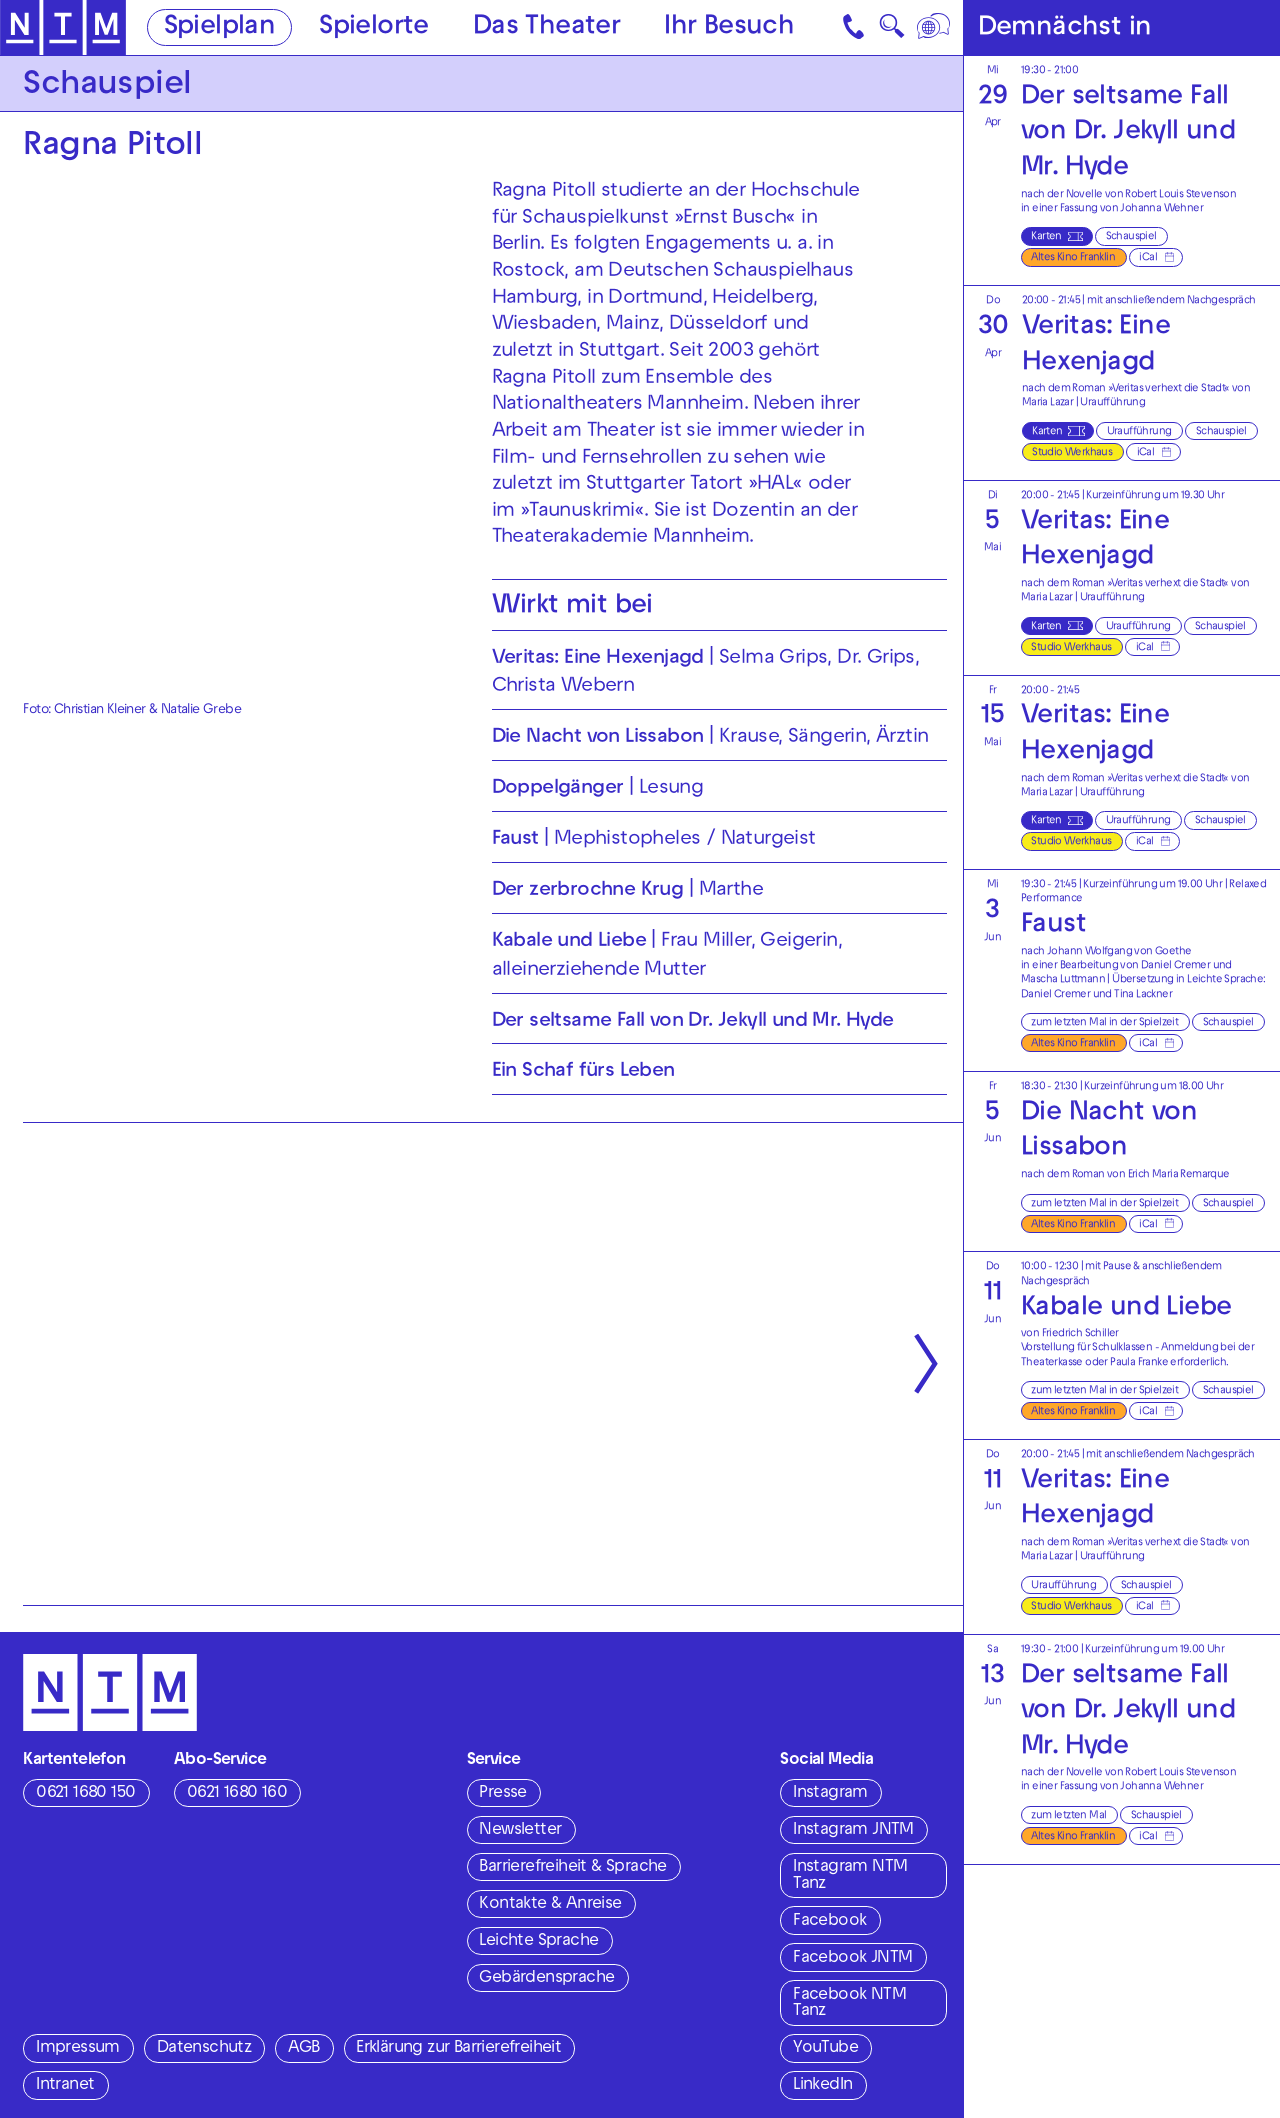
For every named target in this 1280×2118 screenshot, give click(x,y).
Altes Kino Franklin (1073, 258)
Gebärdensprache (546, 1979)
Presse (502, 1794)
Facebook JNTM (852, 1959)
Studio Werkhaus (1072, 453)
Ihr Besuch (729, 28)
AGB (303, 2049)
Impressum (78, 2049)
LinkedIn (822, 2086)
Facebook (829, 1922)
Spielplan (220, 28)
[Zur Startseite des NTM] (63, 28)
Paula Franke (1139, 1363)
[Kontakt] (855, 27)
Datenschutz (204, 2049)
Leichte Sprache (538, 1942)
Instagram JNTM (853, 1831)
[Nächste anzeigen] (926, 1364)
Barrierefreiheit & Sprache (572, 1868)
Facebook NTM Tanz (849, 2004)
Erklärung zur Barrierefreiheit (458, 2049)
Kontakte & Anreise (550, 1905)
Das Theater (546, 28)
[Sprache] (935, 27)
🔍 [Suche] (891, 31)
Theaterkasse (1052, 1363)
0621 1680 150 (85, 1794)
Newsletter (520, 1831)
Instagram (830, 1794)
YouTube (825, 2049)
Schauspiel (1131, 237)
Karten (1046, 237)
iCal (1148, 258)
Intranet (65, 2086)
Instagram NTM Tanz (850, 1876)
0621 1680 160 (237, 1794)
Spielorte (374, 28)
